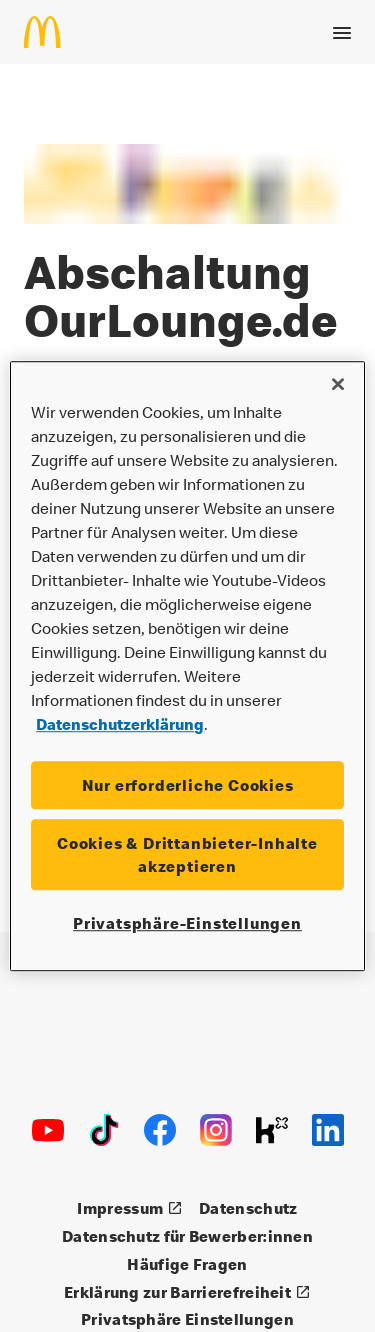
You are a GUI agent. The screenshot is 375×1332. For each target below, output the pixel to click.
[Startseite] (50, 28)
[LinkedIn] (328, 1130)
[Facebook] (160, 1130)
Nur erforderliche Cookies (188, 785)
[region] (187, 666)
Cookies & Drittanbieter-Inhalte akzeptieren (187, 855)
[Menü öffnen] (342, 29)
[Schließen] (338, 384)
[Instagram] (216, 1130)
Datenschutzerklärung (120, 724)
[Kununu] (272, 1130)
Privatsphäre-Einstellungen (187, 923)
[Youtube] (48, 1130)
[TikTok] (104, 1130)
